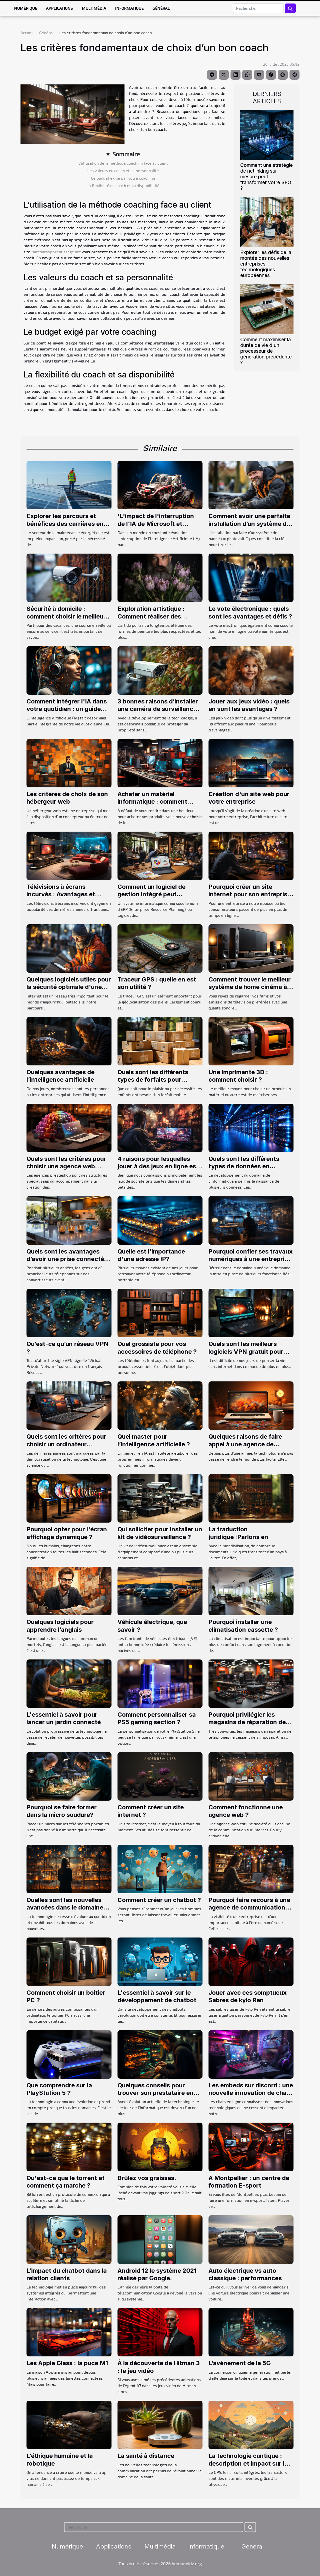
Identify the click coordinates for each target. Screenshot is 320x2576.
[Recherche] (258, 8)
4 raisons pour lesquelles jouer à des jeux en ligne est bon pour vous (158, 1166)
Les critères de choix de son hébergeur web (67, 797)
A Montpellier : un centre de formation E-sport (248, 2181)
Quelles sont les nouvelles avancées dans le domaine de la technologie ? (64, 1907)
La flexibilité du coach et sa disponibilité (123, 185)
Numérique (25, 8)
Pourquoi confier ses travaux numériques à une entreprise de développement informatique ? (250, 1263)
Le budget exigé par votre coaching (123, 178)
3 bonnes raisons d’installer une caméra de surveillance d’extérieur (158, 709)
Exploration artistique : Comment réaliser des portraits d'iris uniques (151, 616)
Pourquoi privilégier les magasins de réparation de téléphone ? (247, 1722)
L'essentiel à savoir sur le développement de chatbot (157, 1996)
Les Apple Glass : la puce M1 (67, 2363)
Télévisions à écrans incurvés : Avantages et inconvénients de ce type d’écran (63, 898)
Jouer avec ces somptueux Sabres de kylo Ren (247, 1996)
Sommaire (126, 154)
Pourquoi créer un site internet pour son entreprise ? (249, 894)
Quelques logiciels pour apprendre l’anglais (60, 1625)
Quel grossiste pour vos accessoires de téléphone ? (157, 1347)
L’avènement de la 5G (239, 2363)
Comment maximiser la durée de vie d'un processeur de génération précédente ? (266, 350)
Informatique (129, 8)
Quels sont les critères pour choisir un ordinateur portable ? (66, 1444)
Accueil (27, 32)
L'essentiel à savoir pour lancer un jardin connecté (63, 1718)
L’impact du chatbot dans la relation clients (66, 2274)
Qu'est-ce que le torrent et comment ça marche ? (65, 2181)
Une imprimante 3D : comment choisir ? (238, 1075)
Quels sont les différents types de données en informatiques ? (243, 1166)
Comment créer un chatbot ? (159, 1900)
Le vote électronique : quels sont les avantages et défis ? (250, 612)
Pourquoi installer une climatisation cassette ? (243, 1625)
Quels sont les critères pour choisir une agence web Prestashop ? (66, 1166)
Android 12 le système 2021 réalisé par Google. (157, 2274)
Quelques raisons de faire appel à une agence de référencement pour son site (249, 1444)
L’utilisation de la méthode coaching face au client (123, 163)
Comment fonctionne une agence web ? (245, 1811)
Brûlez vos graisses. (147, 2178)
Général (161, 8)
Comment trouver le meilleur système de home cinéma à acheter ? (249, 987)
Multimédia (94, 8)
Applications (59, 8)
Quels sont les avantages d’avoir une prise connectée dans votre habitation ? (67, 1259)
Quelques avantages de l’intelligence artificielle (60, 1075)
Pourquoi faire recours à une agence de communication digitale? (249, 1907)
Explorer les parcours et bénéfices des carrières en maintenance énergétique (65, 523)
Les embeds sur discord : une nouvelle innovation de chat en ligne (250, 2093)
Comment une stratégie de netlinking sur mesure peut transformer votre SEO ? (266, 176)
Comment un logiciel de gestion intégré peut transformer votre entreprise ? (152, 898)
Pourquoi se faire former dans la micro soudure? (61, 1811)
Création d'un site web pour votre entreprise (249, 797)
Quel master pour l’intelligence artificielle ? (154, 1440)
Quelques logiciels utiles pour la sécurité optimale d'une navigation (68, 987)
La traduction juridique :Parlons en (238, 1533)
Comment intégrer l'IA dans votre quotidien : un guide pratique (66, 709)
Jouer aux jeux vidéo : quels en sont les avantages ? (249, 705)
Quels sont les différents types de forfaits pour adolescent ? (153, 1079)
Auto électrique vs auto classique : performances (245, 2274)
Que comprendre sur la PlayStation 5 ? (59, 2089)
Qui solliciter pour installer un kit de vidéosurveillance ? (160, 1533)
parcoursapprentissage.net (56, 251)
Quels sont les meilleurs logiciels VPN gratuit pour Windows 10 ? (245, 1351)
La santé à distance (146, 2455)
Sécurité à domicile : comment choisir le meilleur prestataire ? (66, 616)
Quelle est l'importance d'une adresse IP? (151, 1255)
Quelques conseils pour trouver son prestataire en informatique (156, 2093)
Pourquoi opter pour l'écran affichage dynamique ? (66, 1533)
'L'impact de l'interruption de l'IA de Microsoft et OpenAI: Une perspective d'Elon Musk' (156, 527)
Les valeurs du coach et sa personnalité (123, 170)
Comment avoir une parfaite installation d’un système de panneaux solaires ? (249, 523)
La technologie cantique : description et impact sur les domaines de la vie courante (249, 2463)
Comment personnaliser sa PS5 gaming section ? (157, 1718)
